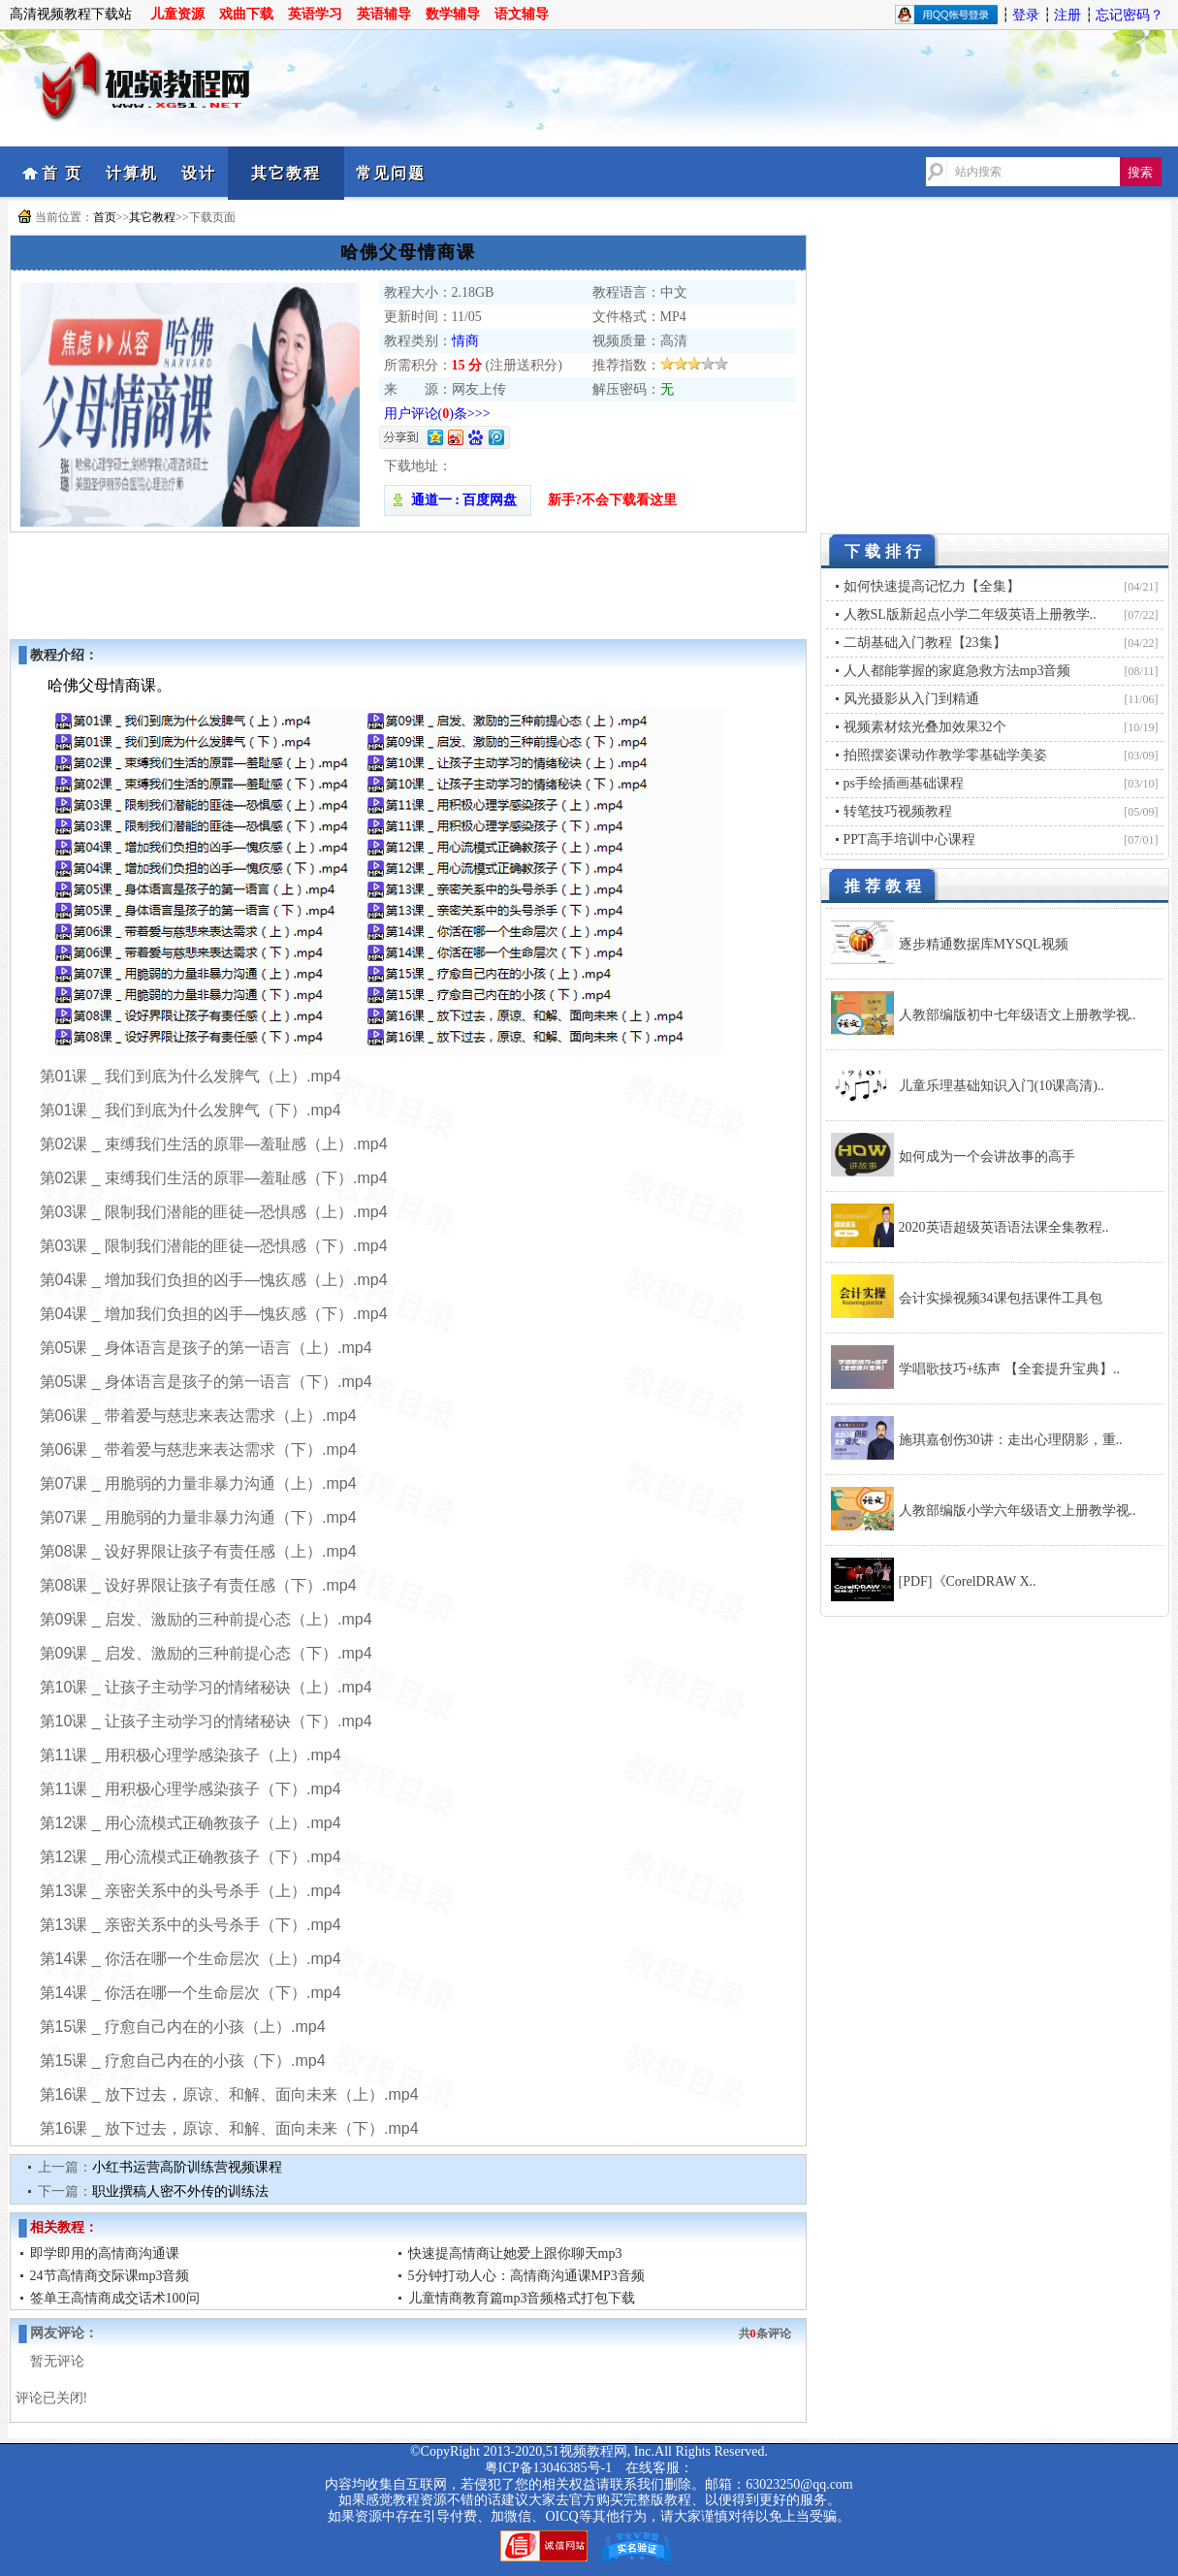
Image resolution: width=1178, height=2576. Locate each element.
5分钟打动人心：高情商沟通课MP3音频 (526, 2276)
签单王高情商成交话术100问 (115, 2298)
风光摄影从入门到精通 (911, 699)
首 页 (62, 173)
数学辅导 (453, 14)
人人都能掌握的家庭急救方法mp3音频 (957, 670)
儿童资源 (177, 14)
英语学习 (315, 14)
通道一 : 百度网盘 (458, 500)
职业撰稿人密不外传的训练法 (180, 2191)
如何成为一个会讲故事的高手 (987, 1156)
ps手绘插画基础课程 (904, 783)
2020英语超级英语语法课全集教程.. (1004, 1227)
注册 (1067, 15)
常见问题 (391, 173)
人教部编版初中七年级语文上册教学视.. (1017, 1015)
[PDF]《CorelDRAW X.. (967, 1581)
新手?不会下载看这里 (612, 500)
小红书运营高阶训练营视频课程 (187, 2167)
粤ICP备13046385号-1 (548, 2468)
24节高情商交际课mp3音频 (110, 2276)
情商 (465, 341)
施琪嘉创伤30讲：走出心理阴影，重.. (1011, 1440)
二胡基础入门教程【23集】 (925, 642)
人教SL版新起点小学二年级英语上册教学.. (970, 614)
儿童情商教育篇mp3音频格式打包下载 (522, 2298)
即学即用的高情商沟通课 (104, 2253)
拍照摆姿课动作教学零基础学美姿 (945, 755)
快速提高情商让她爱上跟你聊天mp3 (515, 2253)
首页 (104, 217)
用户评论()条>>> (437, 413)
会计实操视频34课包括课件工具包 (1000, 1298)
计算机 (132, 173)
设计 (198, 173)
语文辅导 (521, 14)
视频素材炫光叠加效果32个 (925, 727)
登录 (1025, 15)
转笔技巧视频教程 (898, 811)
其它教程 (286, 173)
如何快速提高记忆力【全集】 (932, 586)
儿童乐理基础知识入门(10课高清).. (1001, 1086)
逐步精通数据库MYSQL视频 (983, 944)
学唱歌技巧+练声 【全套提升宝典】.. (1009, 1369)
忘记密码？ (1129, 15)
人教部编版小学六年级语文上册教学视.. (1017, 1510)
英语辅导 (384, 14)
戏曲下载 (246, 14)
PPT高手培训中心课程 (909, 839)
